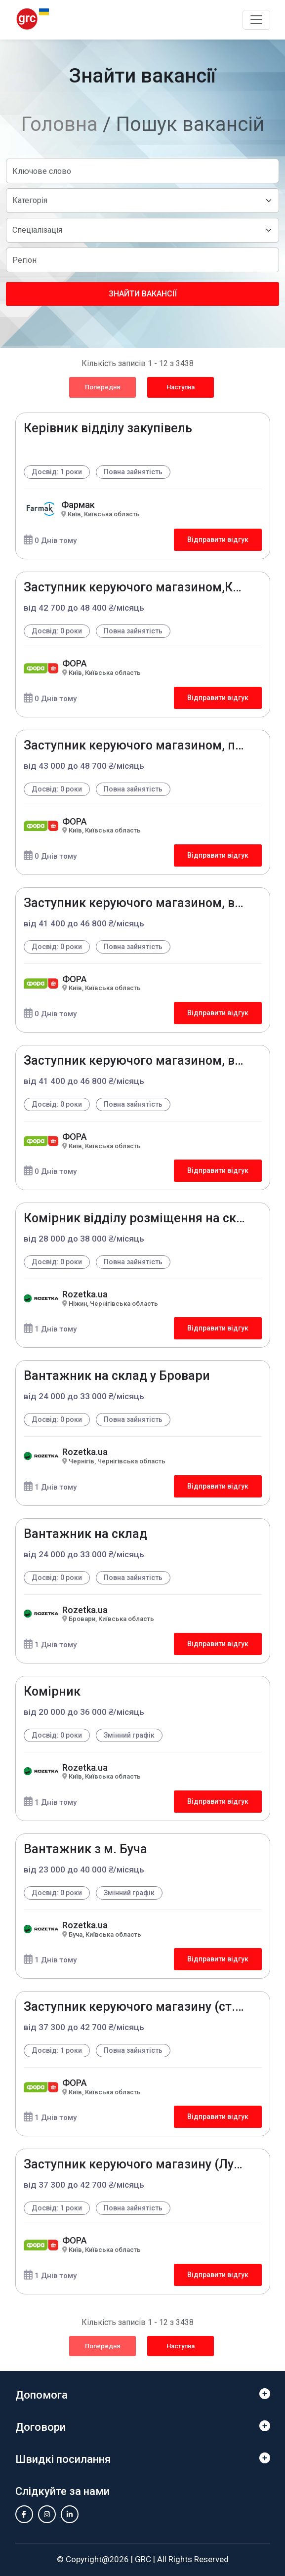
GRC (143, 2559)
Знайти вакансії (143, 293)
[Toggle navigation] (256, 20)
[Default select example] (142, 200)
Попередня (102, 387)
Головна (59, 124)
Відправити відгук (217, 539)
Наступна (180, 387)
